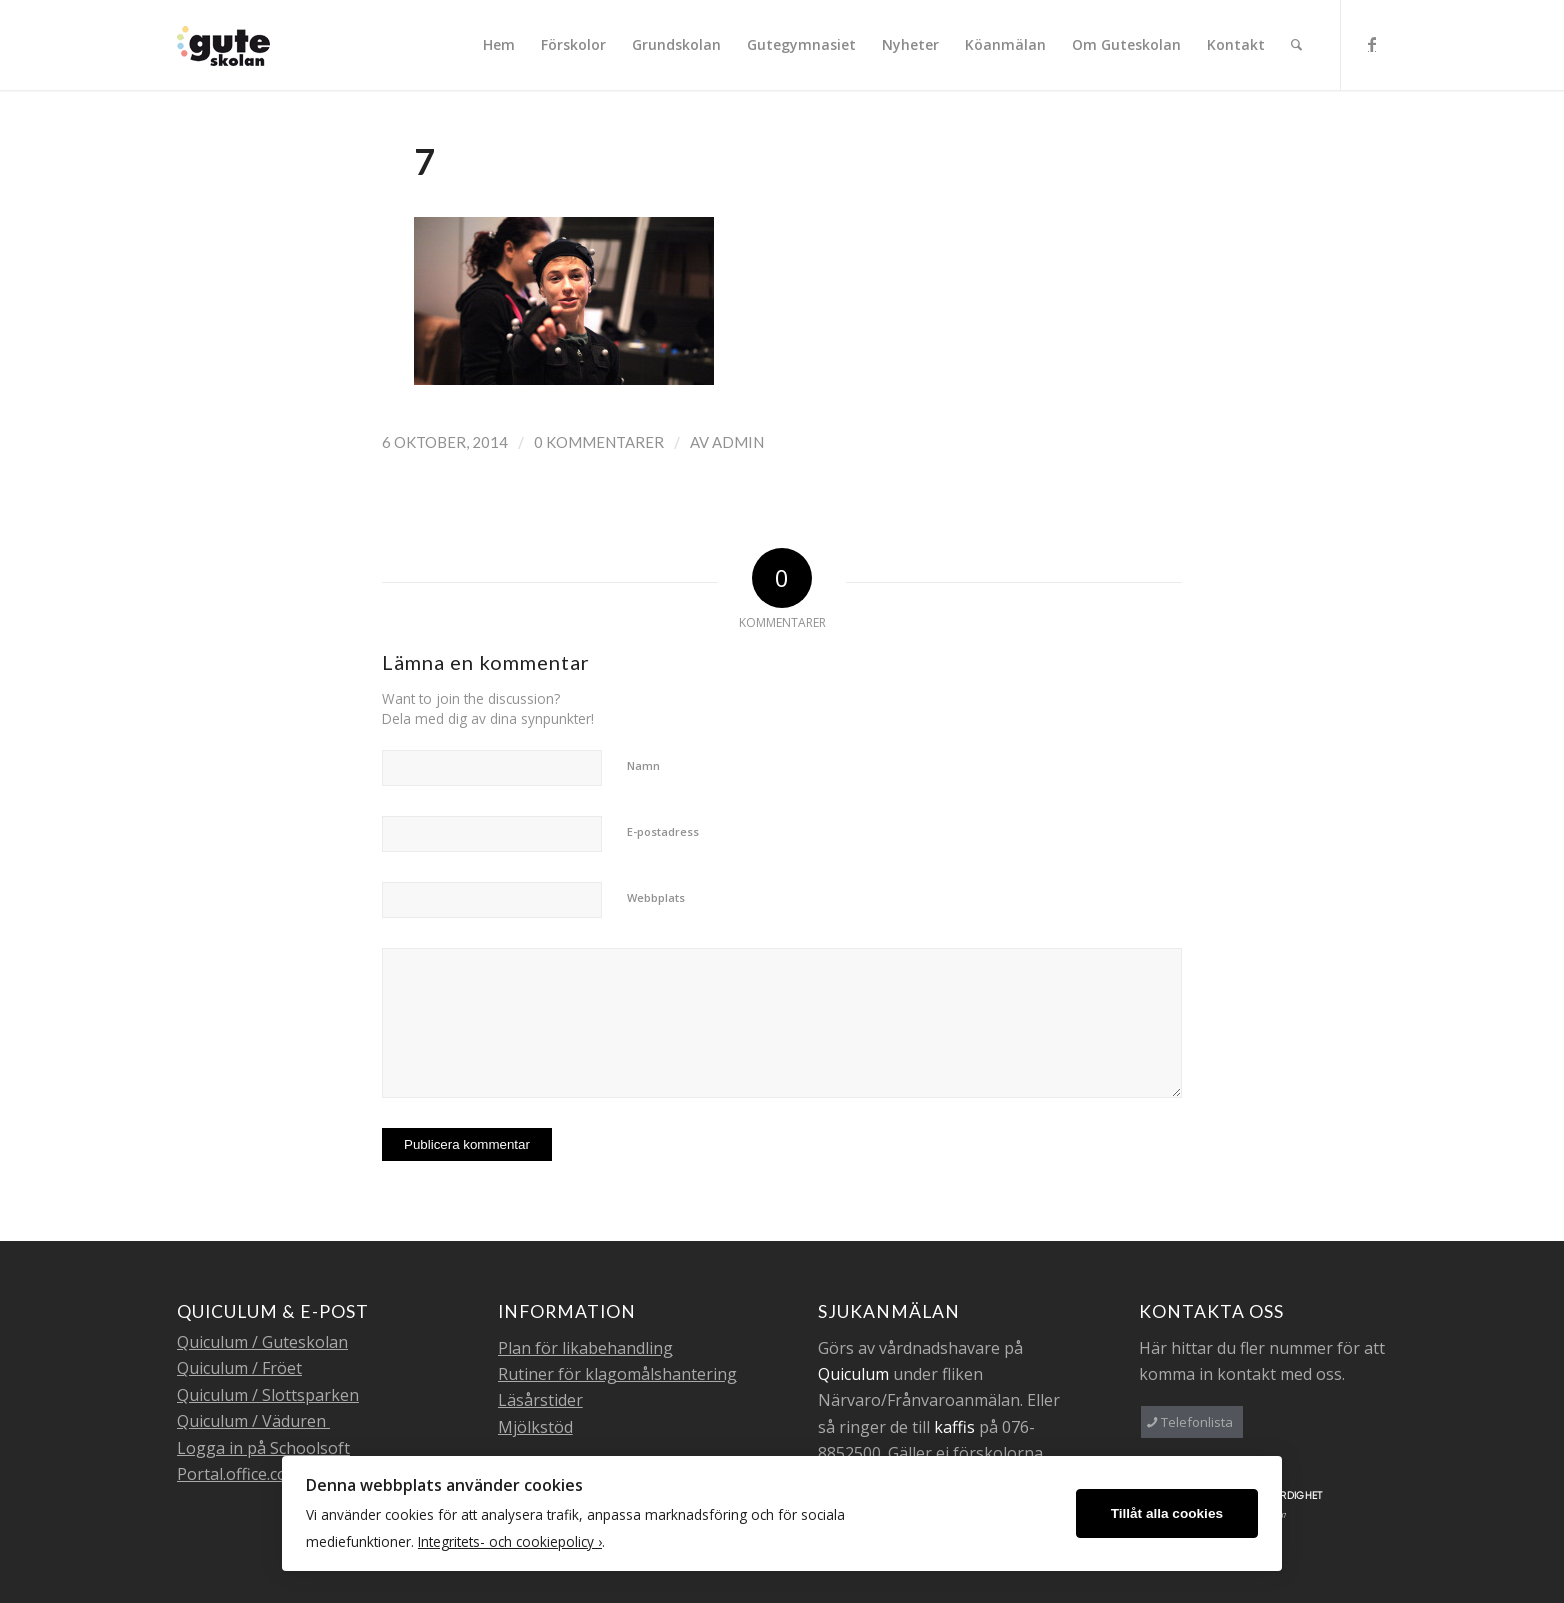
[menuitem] (499, 45)
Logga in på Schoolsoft (263, 1448)
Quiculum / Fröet (239, 1368)
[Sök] (1296, 45)
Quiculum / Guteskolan (262, 1342)
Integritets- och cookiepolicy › (510, 1541)
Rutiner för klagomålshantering (617, 1374)
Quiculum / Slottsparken (268, 1395)
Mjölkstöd (535, 1427)
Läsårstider (540, 1400)
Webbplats (656, 897)
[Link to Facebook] (1372, 44)
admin (738, 442)
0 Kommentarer (599, 442)
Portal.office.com (239, 1474)
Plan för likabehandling (585, 1348)
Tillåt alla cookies (1167, 1513)
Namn (643, 765)
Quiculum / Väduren (253, 1421)
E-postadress (663, 831)
